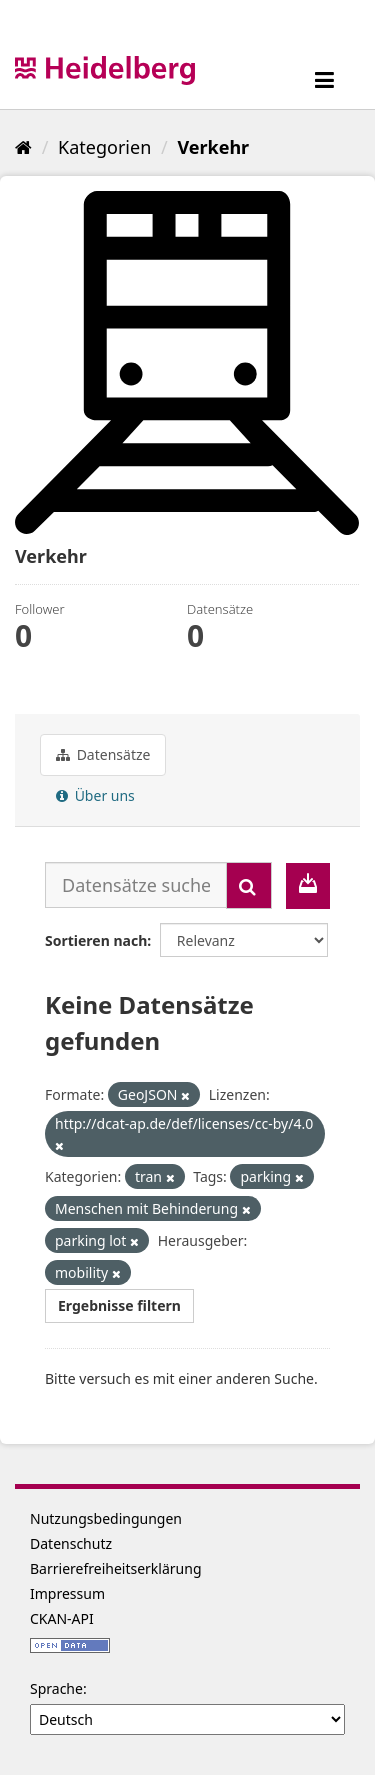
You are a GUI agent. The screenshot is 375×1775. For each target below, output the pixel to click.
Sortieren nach (96, 940)
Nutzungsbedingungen (106, 1518)
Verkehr (213, 147)
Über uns (95, 795)
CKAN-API (62, 1618)
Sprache (56, 1688)
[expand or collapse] (324, 79)
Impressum (67, 1593)
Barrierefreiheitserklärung (116, 1568)
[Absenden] (249, 885)
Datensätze (103, 754)
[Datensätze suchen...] (136, 885)
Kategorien (104, 147)
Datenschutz (71, 1543)
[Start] (23, 147)
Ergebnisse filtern (119, 1305)
